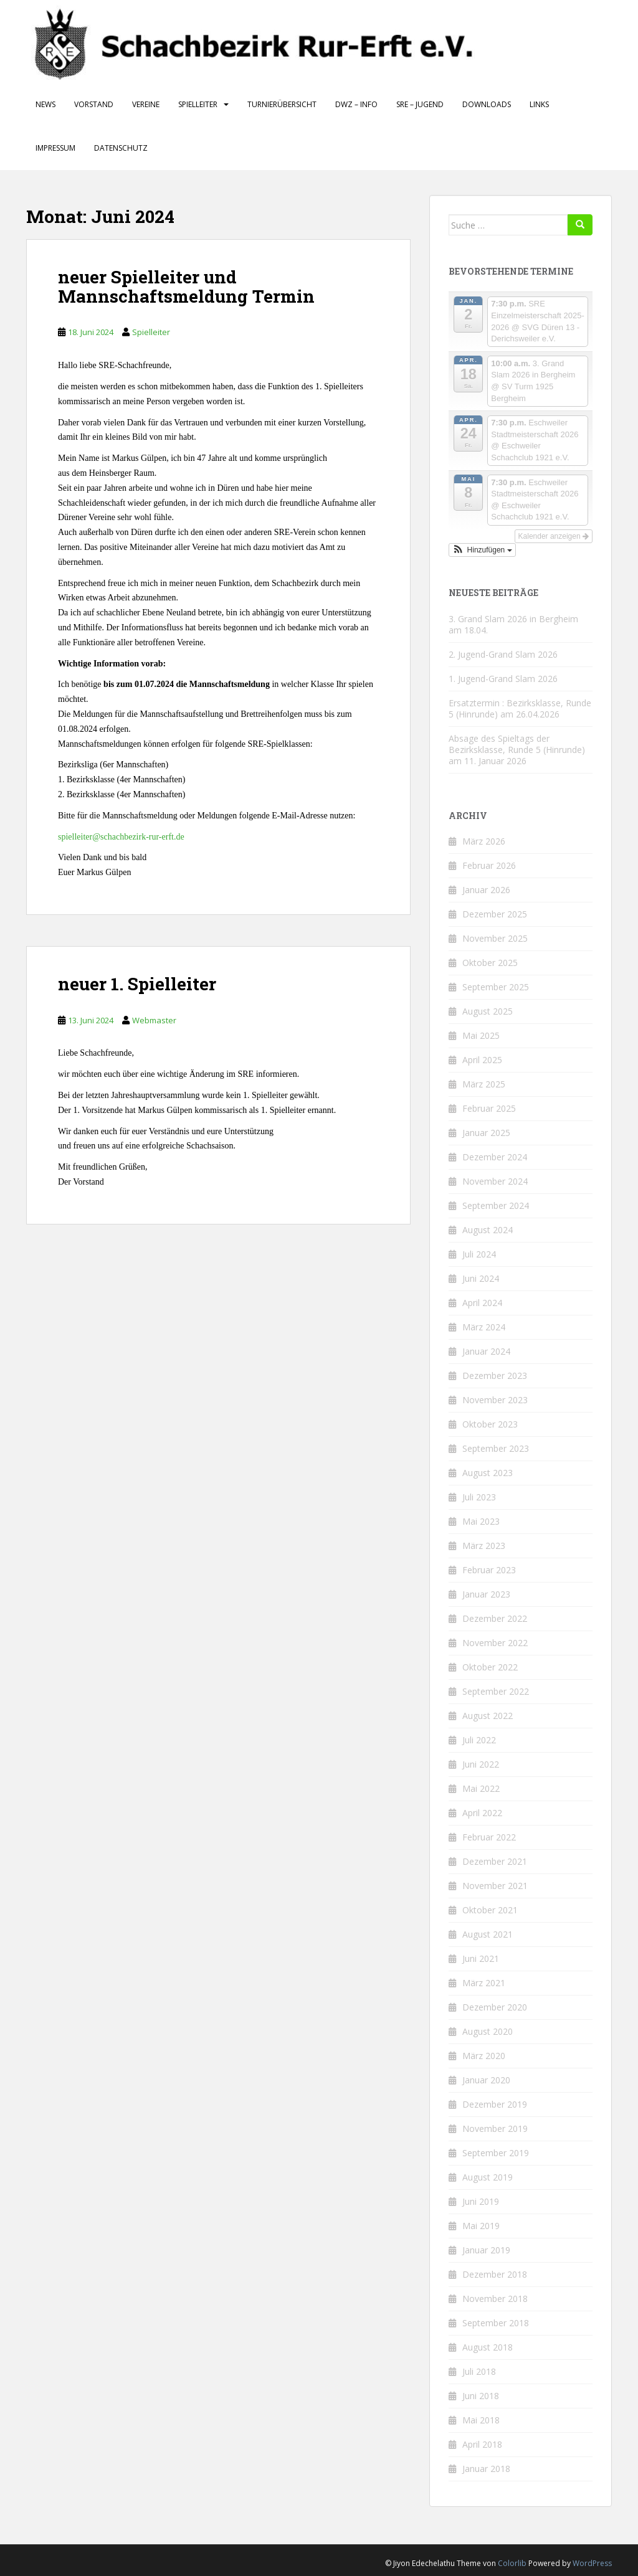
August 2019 (487, 2177)
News (45, 104)
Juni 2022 (480, 1764)
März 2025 (483, 1084)
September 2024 (495, 1205)
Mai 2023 (481, 1521)
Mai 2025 (481, 1035)
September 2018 (495, 2323)
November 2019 (495, 2128)
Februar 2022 (489, 1837)
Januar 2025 (486, 1133)
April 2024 (482, 1303)
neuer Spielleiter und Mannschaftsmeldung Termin (186, 286)
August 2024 (487, 1230)
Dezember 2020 (494, 2007)
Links (539, 104)
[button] (482, 550)
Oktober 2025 (490, 962)
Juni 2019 (480, 2201)
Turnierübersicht (282, 104)
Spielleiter (197, 104)
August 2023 (487, 1473)
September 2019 (495, 2153)
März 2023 (483, 1545)
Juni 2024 (480, 1278)
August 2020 (487, 2031)
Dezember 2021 (494, 1861)
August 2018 (487, 2347)
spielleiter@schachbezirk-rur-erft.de (121, 836)
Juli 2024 (479, 1254)
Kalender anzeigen (553, 536)
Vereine (146, 104)
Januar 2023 (486, 1594)
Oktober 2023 (490, 1424)
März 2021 (483, 1983)
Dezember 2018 (494, 2274)
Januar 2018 (486, 2468)
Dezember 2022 (494, 1618)
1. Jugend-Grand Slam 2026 (503, 678)
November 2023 (495, 1400)
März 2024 (483, 1327)
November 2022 (495, 1643)
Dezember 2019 (494, 2104)
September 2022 (495, 1691)
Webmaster (154, 1020)
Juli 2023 (479, 1497)
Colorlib (512, 2563)
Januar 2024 (486, 1351)
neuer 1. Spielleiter (137, 983)
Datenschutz (121, 148)
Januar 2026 (486, 890)
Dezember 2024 (494, 1157)
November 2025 (495, 938)
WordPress (592, 2563)
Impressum (55, 148)
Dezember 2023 (494, 1375)
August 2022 (487, 1715)
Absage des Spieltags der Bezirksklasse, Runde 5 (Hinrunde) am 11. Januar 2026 (517, 749)
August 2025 (487, 1011)
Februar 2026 (489, 865)
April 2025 (482, 1060)
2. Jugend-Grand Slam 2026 (503, 654)
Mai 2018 (481, 2420)
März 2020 (483, 2056)
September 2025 (495, 987)
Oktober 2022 (490, 1667)
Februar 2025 (489, 1108)
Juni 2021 (480, 1958)
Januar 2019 (486, 2250)
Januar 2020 (486, 2080)
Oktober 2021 (490, 1910)
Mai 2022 (481, 1788)
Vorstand (93, 104)
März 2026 (483, 841)
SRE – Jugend (420, 104)
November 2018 (495, 2298)
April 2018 (482, 2444)
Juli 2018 (479, 2371)
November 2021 (495, 1886)
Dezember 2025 (494, 914)
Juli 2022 (479, 1740)
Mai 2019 (481, 2226)
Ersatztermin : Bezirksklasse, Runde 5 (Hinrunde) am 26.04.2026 (520, 708)
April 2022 (482, 1813)
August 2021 (487, 1934)
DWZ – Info (356, 104)
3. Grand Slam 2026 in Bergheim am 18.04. (513, 624)
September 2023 (495, 1448)
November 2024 (495, 1181)
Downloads (486, 104)
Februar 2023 (489, 1570)
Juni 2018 (480, 2396)
